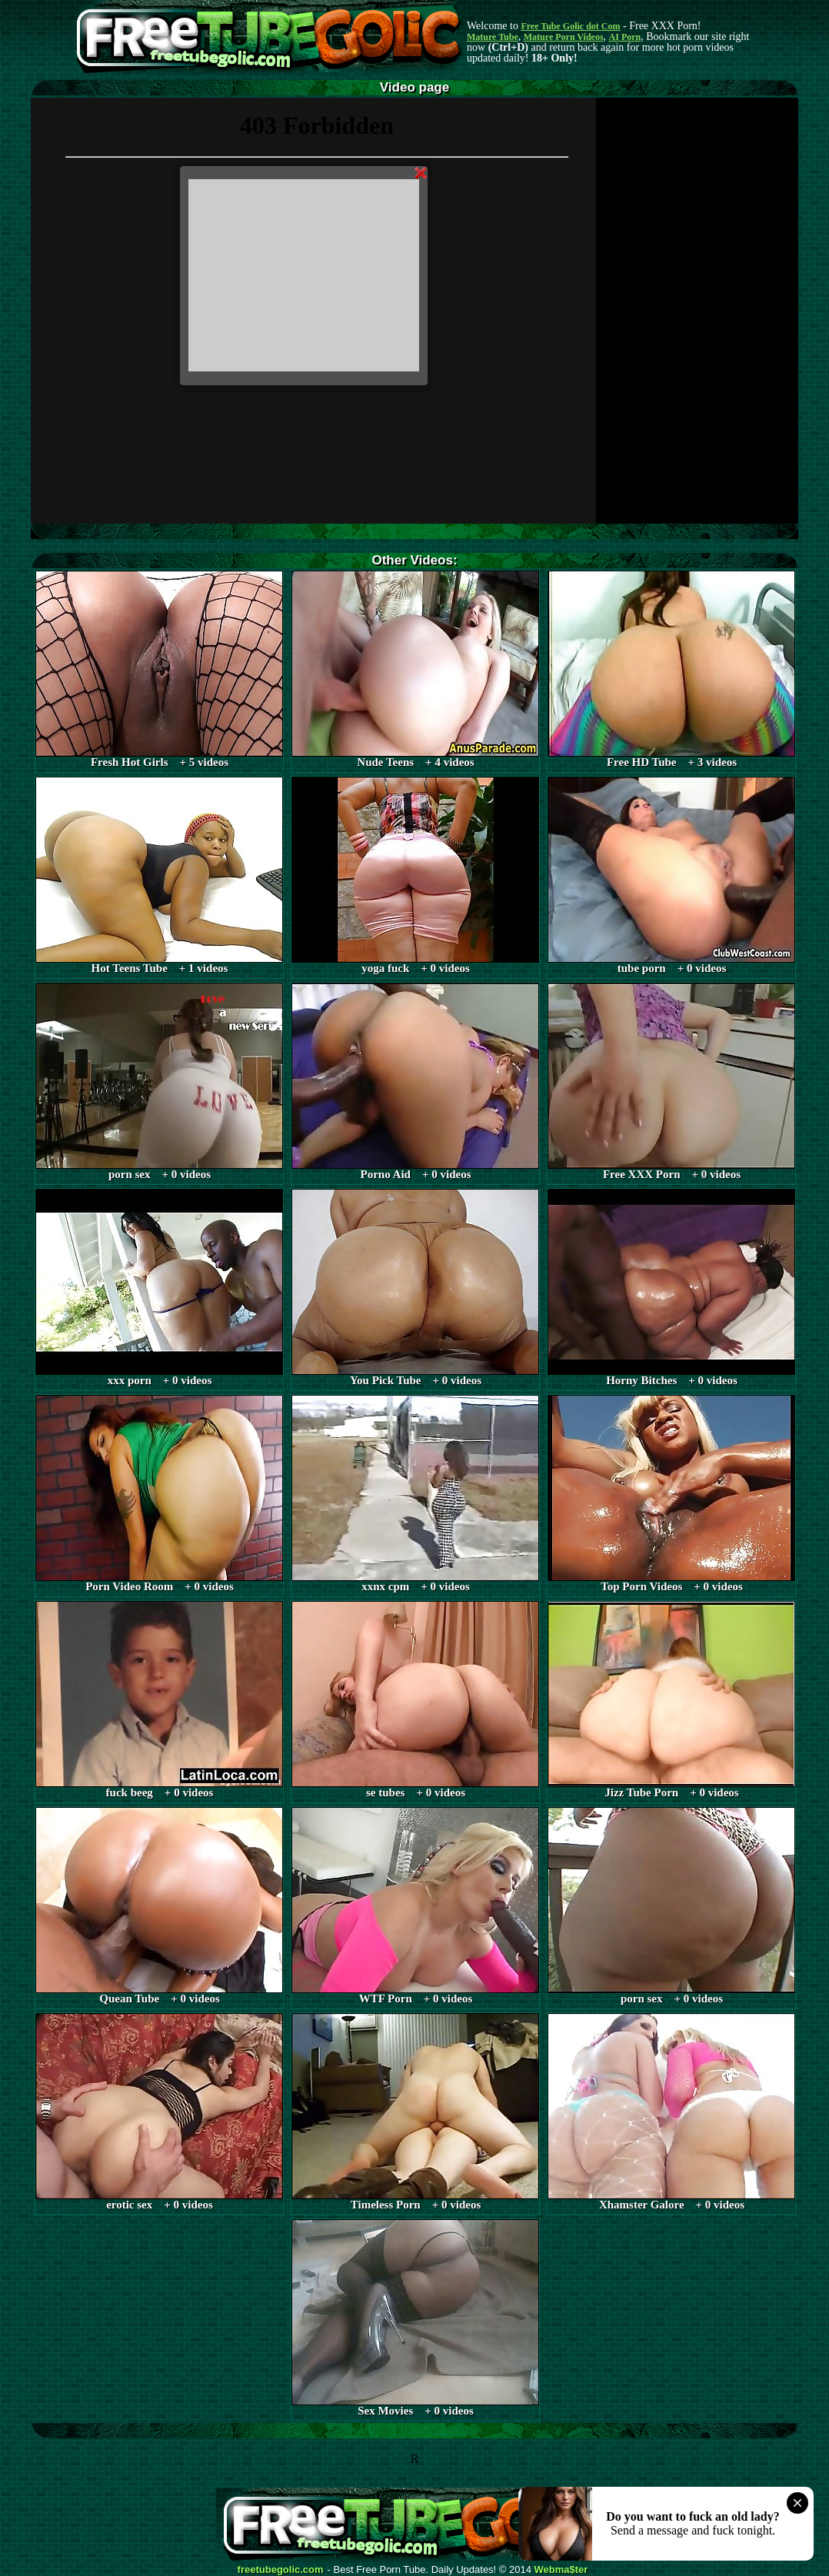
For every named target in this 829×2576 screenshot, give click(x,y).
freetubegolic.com (281, 2569)
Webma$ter (561, 2569)
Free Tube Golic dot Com (570, 26)
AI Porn (625, 37)
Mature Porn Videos (564, 37)
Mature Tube (492, 37)
